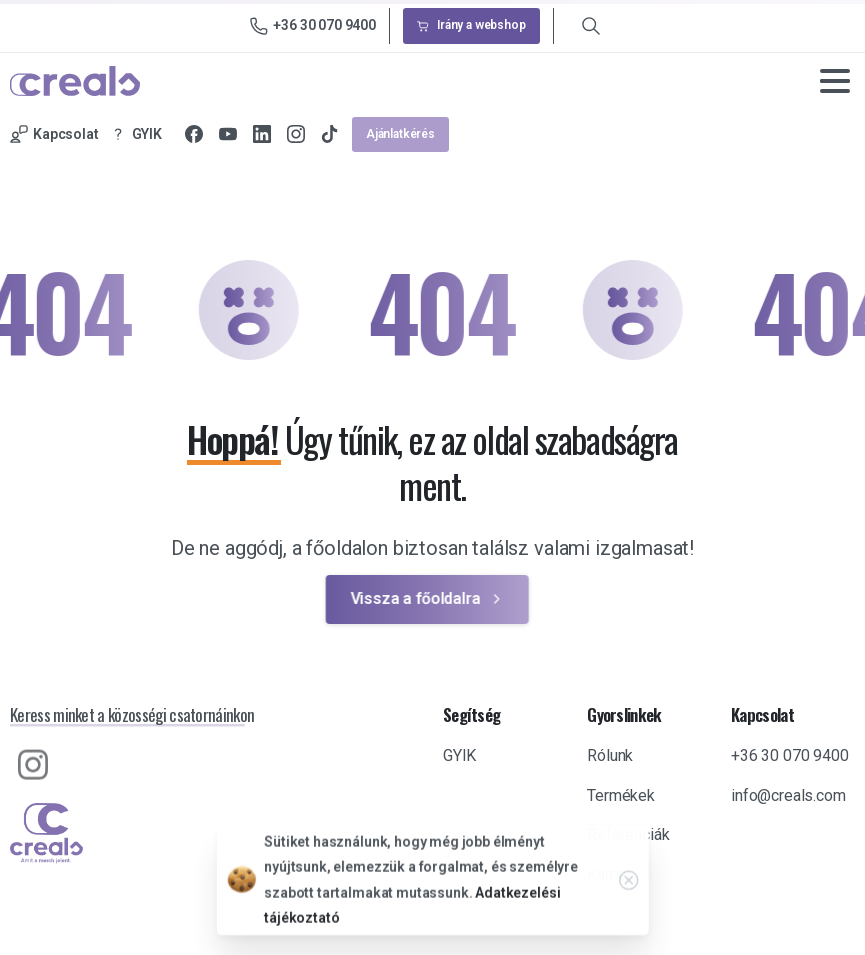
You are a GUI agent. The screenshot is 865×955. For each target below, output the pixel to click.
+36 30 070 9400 (313, 26)
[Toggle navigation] (835, 81)
